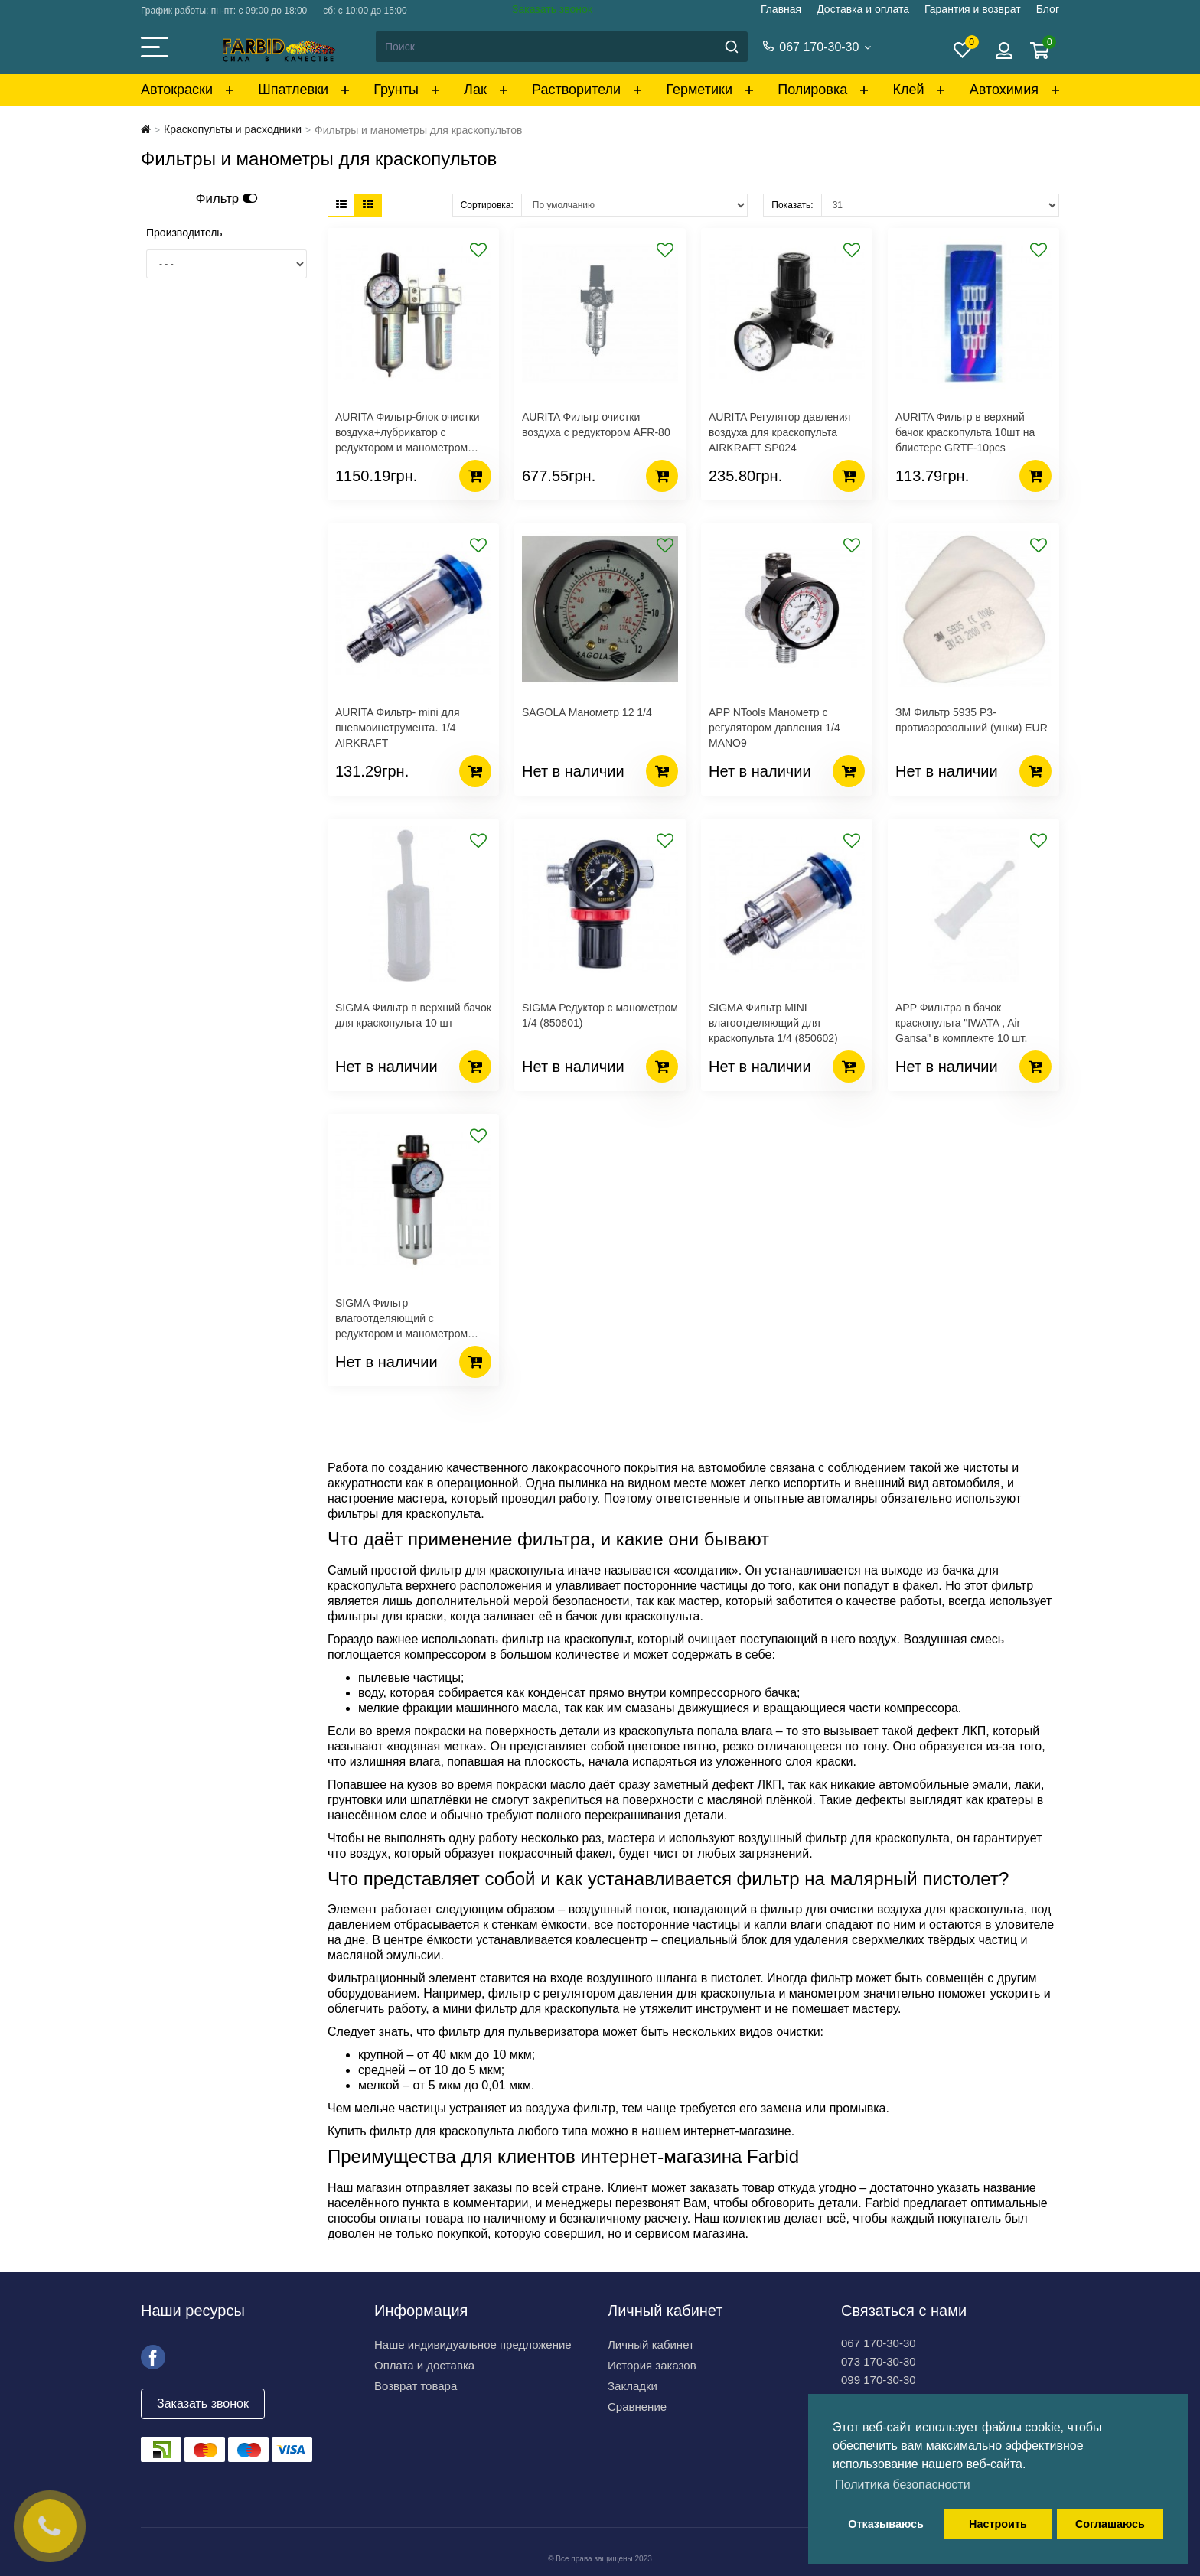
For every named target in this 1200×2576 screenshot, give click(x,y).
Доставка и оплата (863, 9)
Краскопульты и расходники (233, 129)
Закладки (632, 2385)
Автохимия (1004, 89)
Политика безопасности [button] (902, 2484)
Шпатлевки (293, 89)
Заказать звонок (552, 9)
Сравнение (637, 2406)
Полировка (812, 89)
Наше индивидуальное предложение (473, 2344)
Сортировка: (487, 205)
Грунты (396, 89)
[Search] (561, 46)
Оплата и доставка (424, 2365)
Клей (908, 89)
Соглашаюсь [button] (1110, 2524)
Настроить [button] (998, 2524)
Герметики (699, 89)
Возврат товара (415, 2385)
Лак (475, 89)
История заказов (652, 2365)
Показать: (792, 205)
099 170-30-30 (878, 2379)
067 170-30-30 (878, 2343)
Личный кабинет (651, 2344)
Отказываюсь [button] (886, 2524)
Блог (1047, 9)
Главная (781, 9)
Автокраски (177, 89)
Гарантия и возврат (972, 9)
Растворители (576, 89)
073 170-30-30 (878, 2361)
